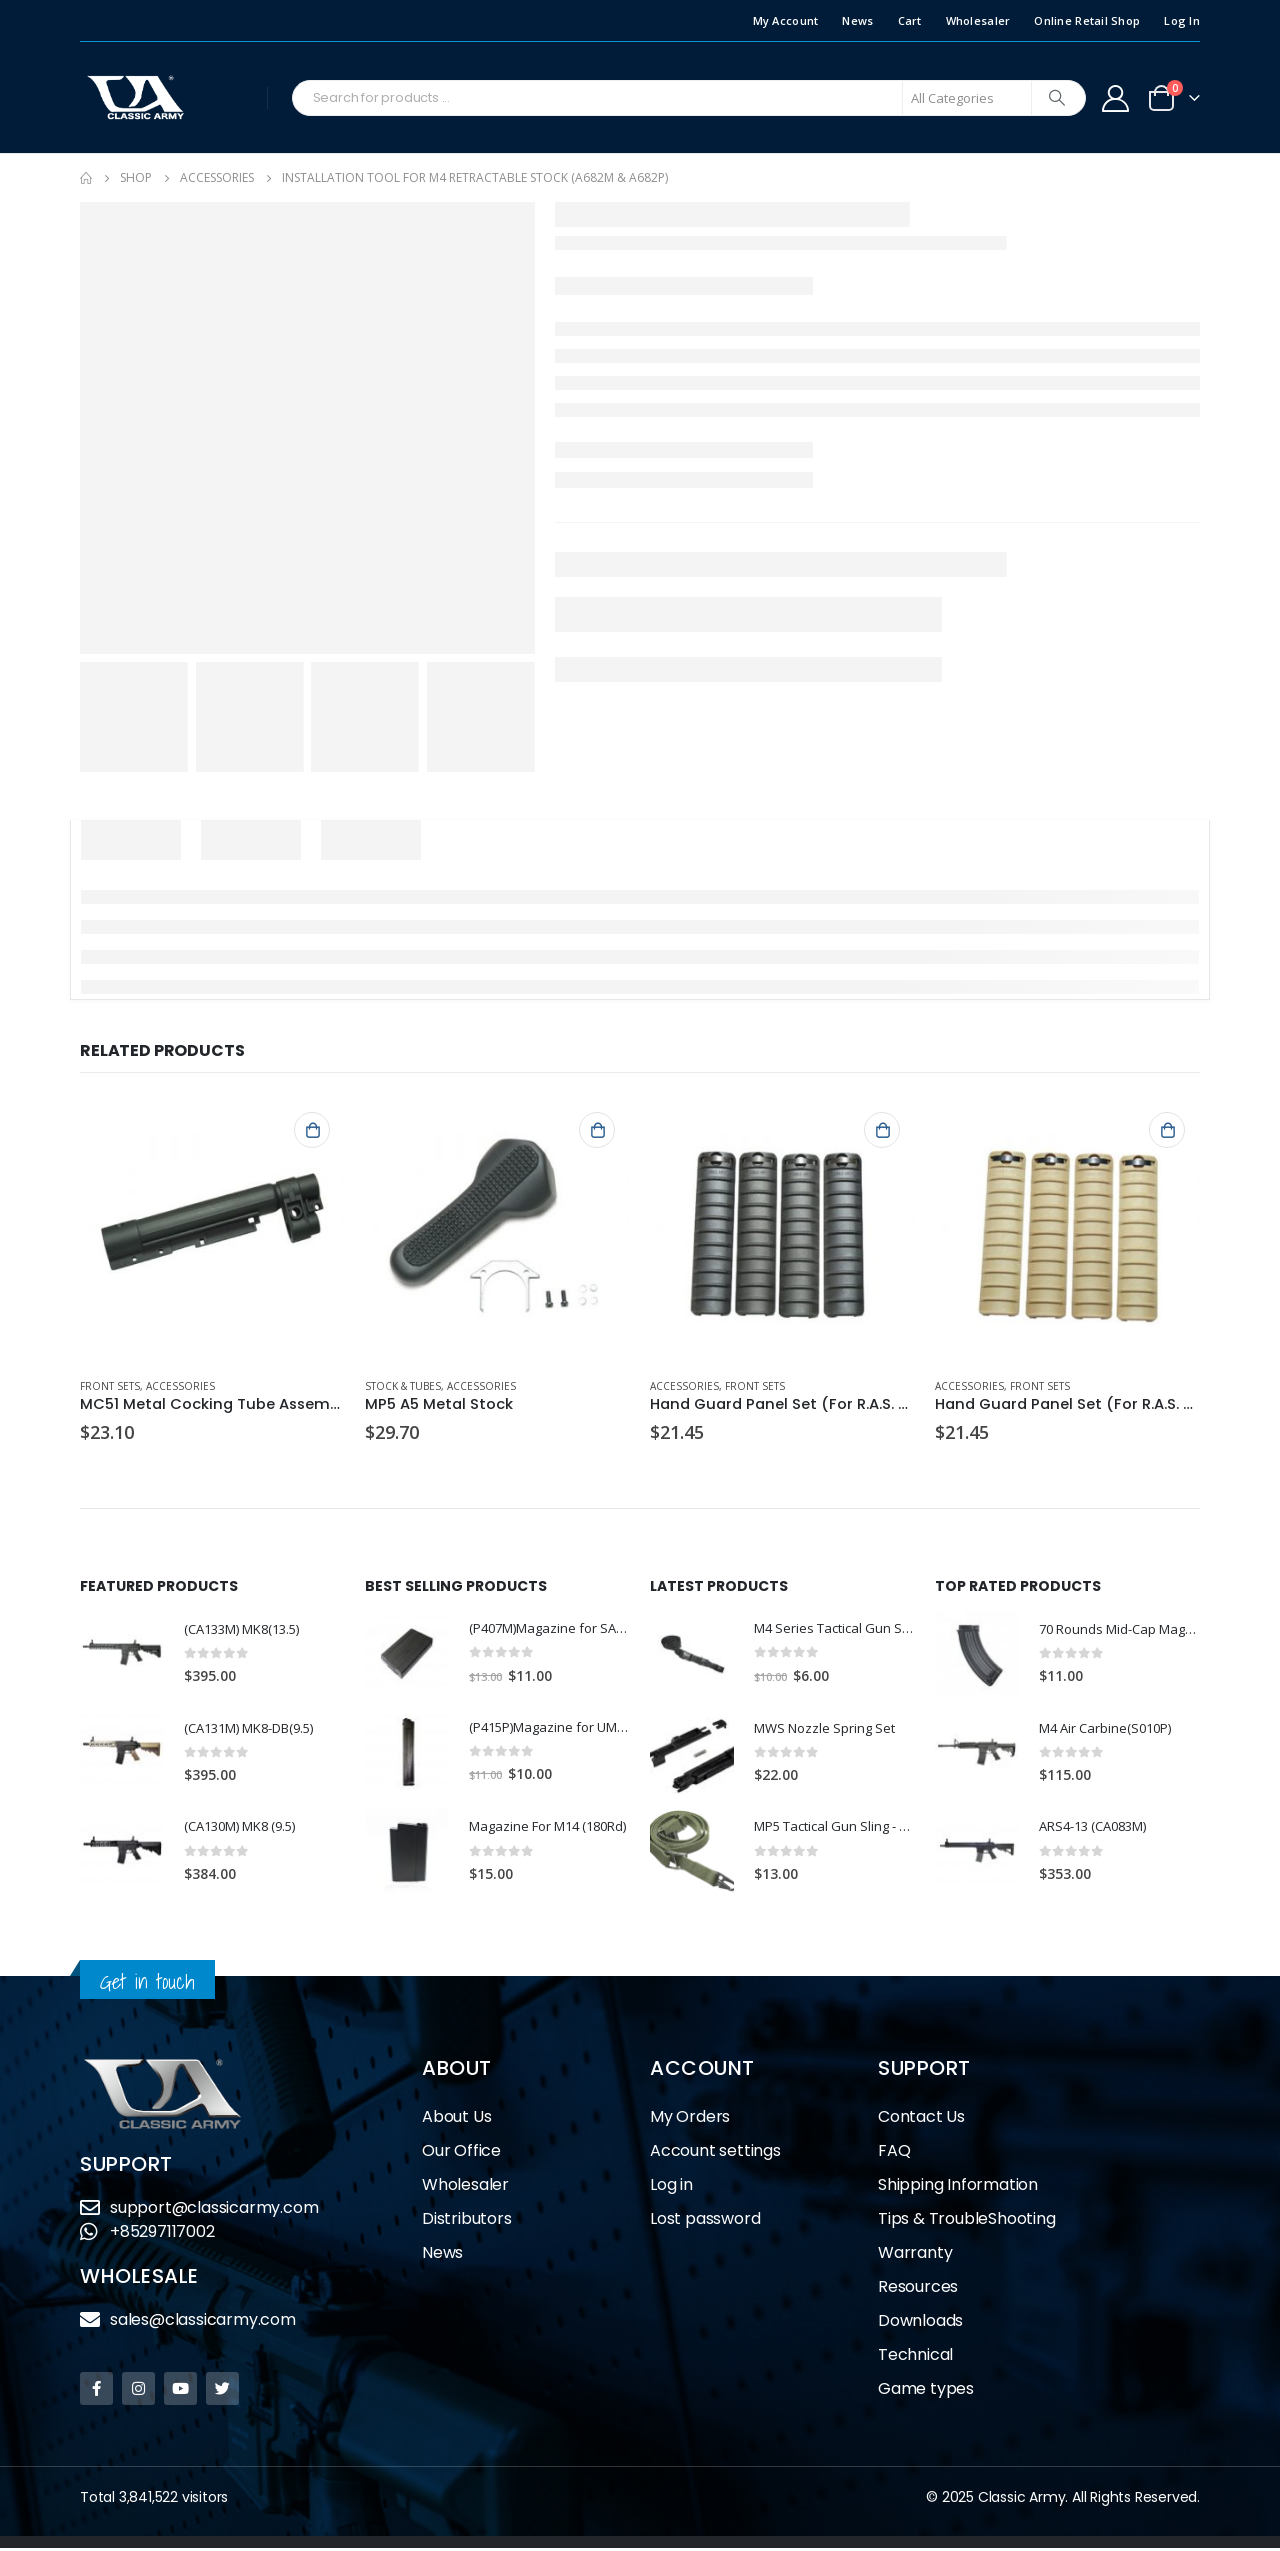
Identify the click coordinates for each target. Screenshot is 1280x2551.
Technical (915, 2357)
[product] (212, 1229)
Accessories (180, 1386)
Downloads (920, 2323)
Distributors (467, 2221)
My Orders (690, 2119)
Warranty (915, 2255)
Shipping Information (958, 2187)
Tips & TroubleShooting (967, 2221)
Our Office (461, 2153)
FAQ (894, 2153)
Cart (910, 20)
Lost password (705, 2221)
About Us (456, 2119)
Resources (918, 2289)
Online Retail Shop (1087, 20)
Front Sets (110, 1386)
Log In (1182, 20)
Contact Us (921, 2119)
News (857, 20)
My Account (786, 20)
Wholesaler (978, 20)
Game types (926, 2391)
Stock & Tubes (403, 1386)
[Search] (1057, 98)
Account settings (715, 2153)
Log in (671, 2187)
